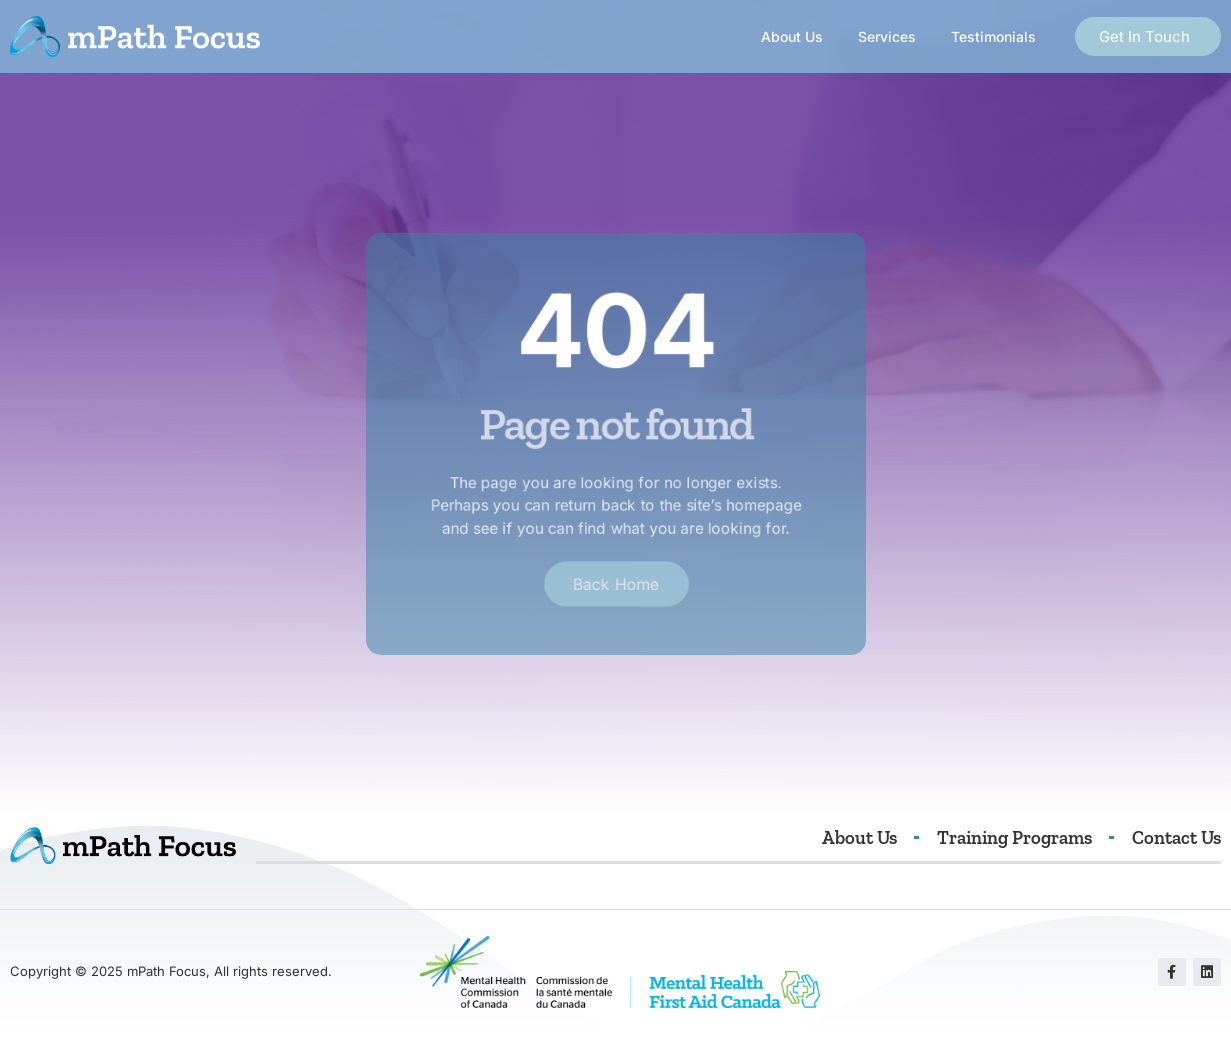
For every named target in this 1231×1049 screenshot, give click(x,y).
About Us (792, 36)
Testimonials (993, 36)
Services (887, 36)
